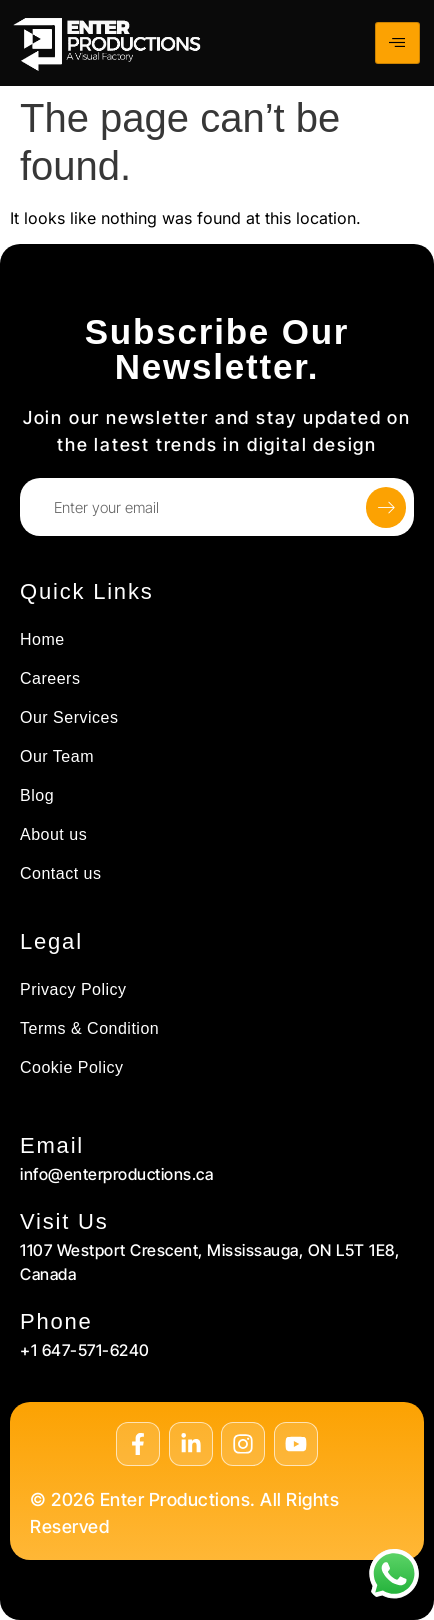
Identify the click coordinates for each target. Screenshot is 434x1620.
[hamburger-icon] (397, 43)
